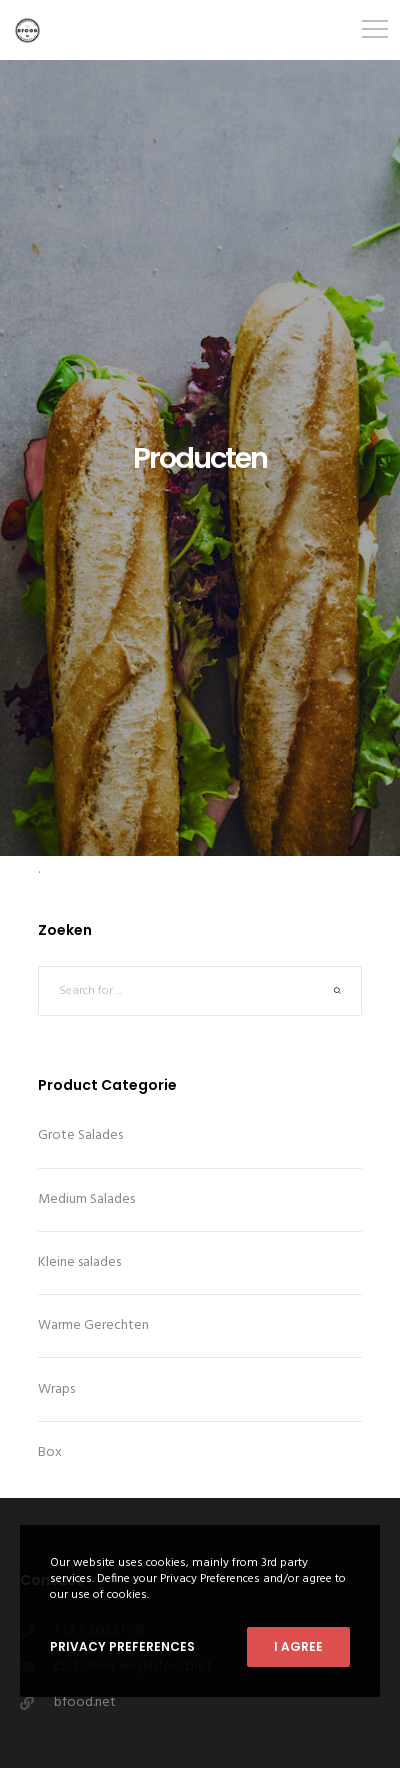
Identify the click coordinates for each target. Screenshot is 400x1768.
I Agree (298, 1646)
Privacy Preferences (122, 1646)
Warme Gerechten (93, 1325)
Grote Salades (80, 1135)
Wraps (56, 1389)
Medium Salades (86, 1199)
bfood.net (85, 1702)
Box (50, 1452)
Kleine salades (79, 1262)
